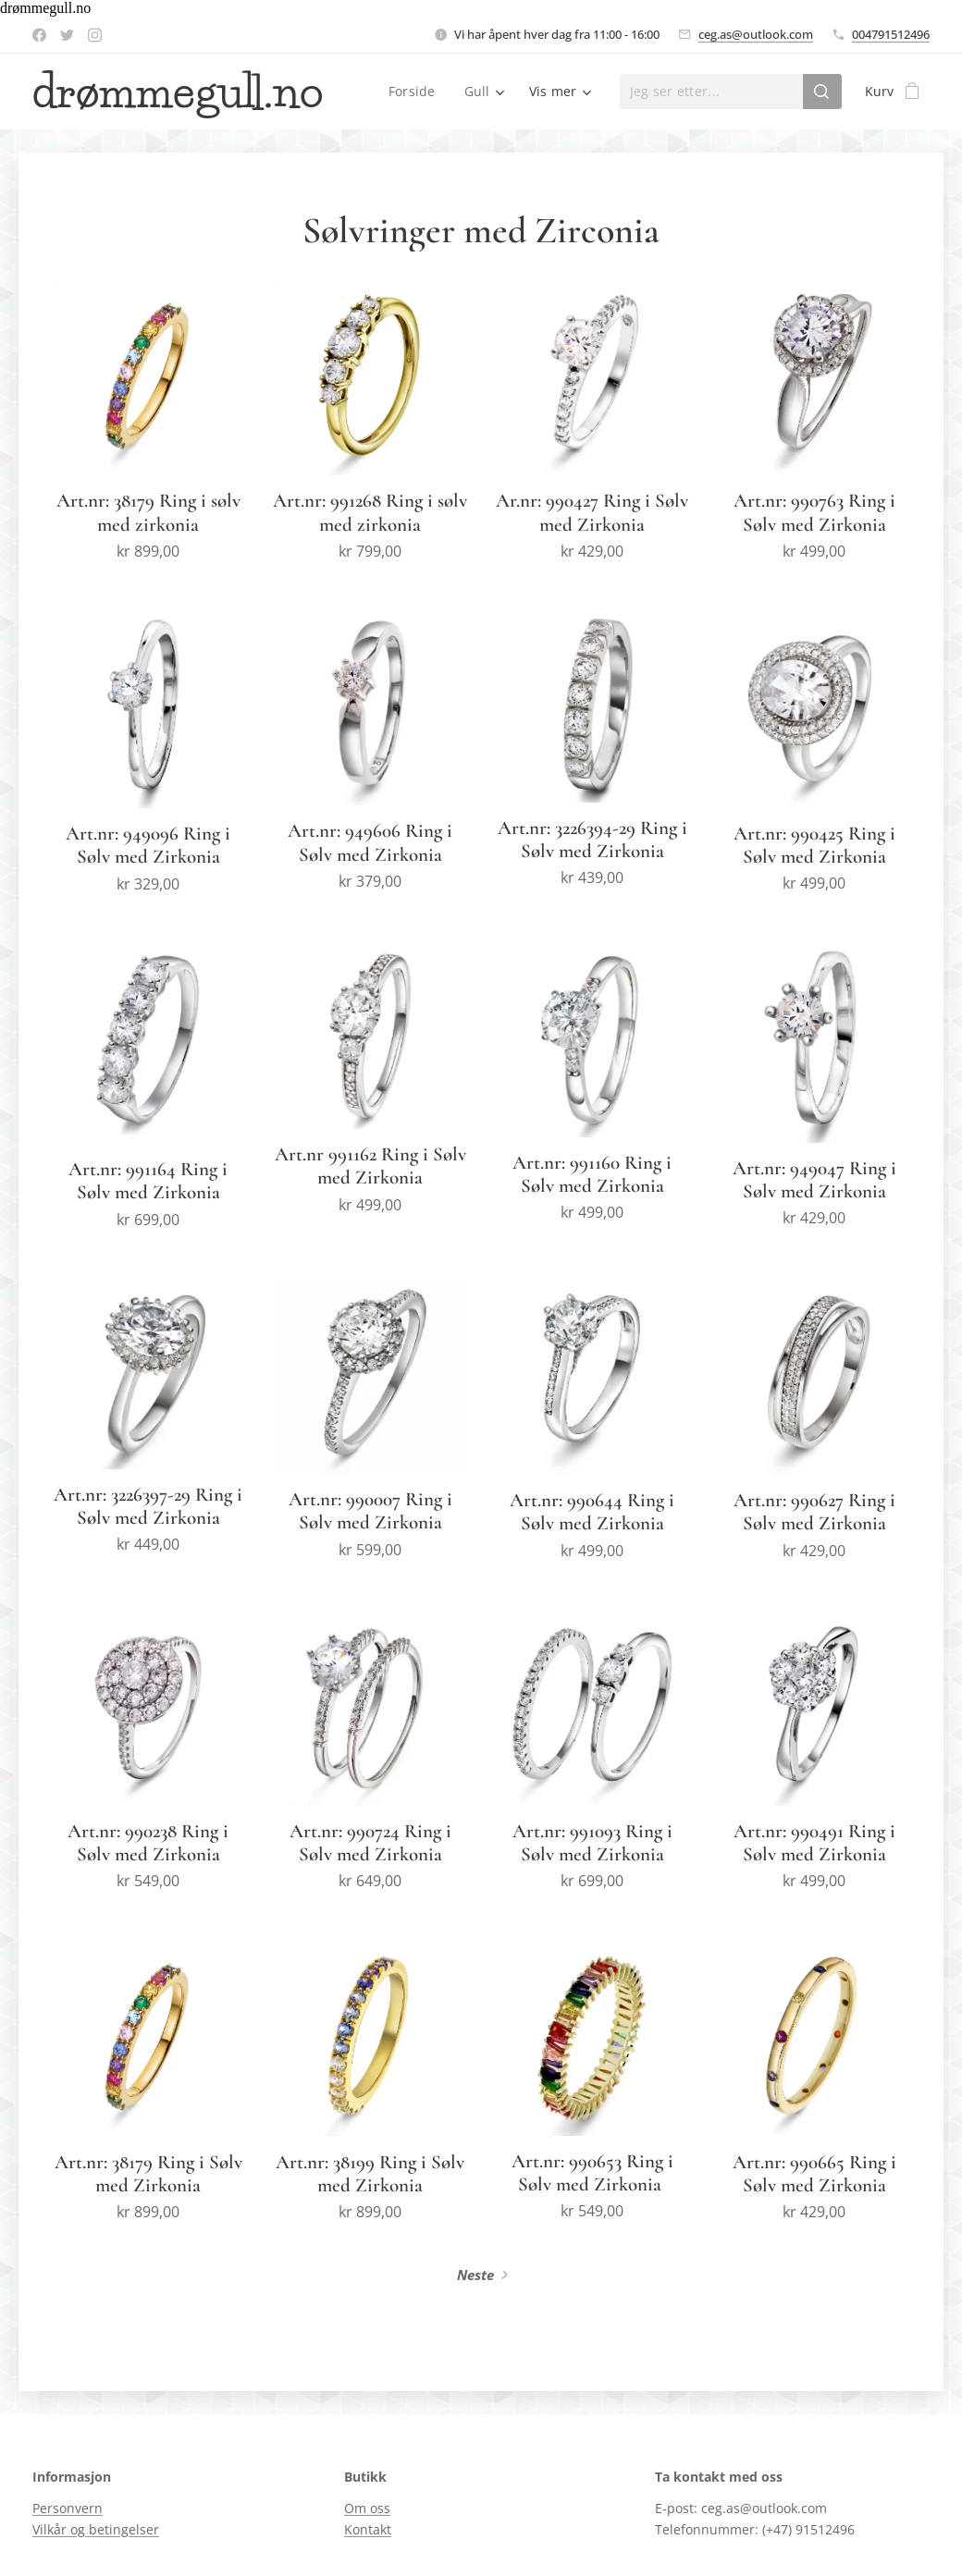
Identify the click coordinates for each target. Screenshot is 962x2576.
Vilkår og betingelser (95, 2529)
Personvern (67, 2509)
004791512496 (891, 34)
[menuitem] (416, 91)
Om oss (367, 2509)
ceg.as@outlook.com (755, 34)
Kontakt (367, 2529)
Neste (475, 2275)
